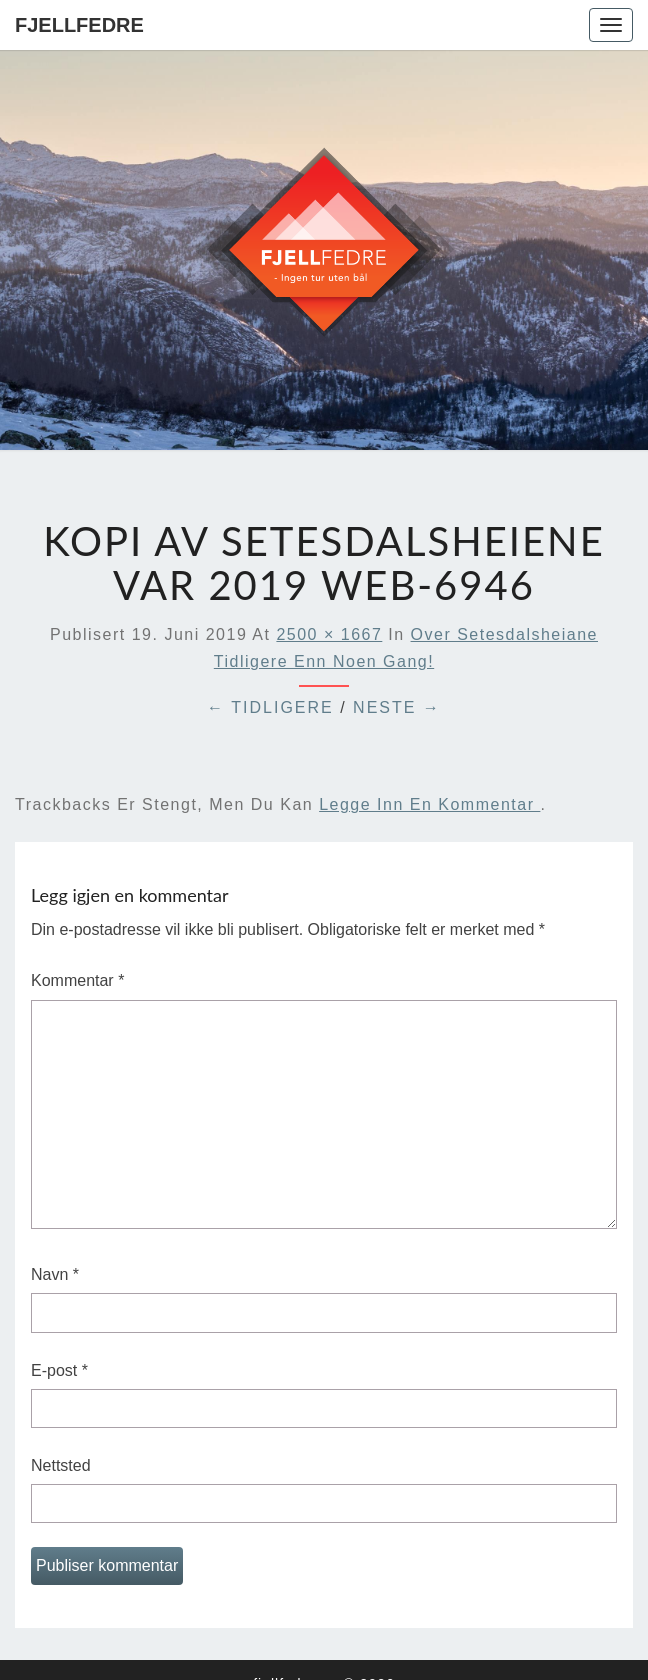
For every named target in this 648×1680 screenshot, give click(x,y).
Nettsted (61, 1465)
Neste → (397, 707)
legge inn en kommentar (429, 804)
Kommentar (77, 980)
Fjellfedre (79, 25)
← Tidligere (270, 707)
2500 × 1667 (329, 634)
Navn (55, 1274)
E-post (59, 1370)
